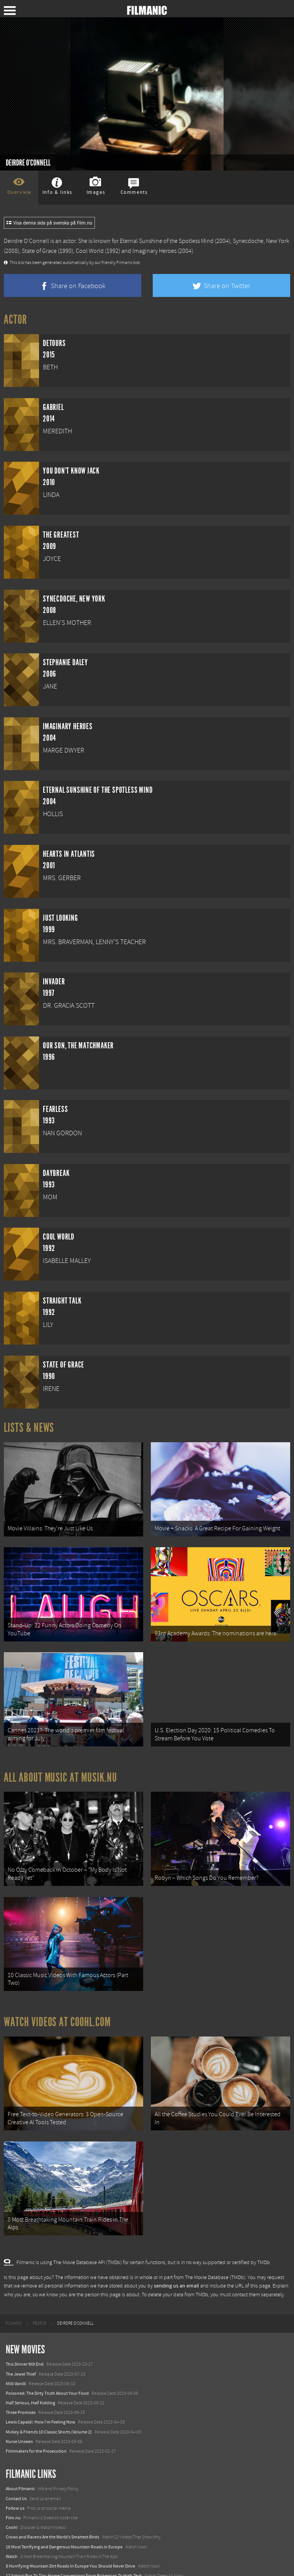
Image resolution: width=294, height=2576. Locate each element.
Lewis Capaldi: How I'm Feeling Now (40, 2399)
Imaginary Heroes (154, 251)
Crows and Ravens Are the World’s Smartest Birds (52, 2514)
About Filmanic (20, 2465)
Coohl (12, 2504)
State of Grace (39, 251)
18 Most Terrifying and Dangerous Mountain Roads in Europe (64, 2523)
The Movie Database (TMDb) (215, 2254)
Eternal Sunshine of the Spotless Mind (167, 241)
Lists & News (29, 1427)
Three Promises (21, 2389)
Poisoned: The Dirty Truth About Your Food (47, 2370)
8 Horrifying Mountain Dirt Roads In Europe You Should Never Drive (70, 2543)
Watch (12, 2533)
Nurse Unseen (19, 2418)
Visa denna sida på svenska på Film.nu (49, 223)
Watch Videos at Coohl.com (57, 2005)
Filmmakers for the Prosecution (36, 2428)
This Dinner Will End (25, 2341)
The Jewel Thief (21, 2350)
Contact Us (16, 2475)
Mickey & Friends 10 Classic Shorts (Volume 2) (49, 2409)
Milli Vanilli (16, 2360)
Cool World (90, 251)
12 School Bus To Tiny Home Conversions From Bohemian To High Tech (74, 2552)
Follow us (15, 2485)
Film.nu (13, 2494)
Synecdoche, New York (261, 241)
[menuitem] (13, 2300)
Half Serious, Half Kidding (30, 2380)
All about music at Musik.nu (60, 1767)
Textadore (15, 2562)
